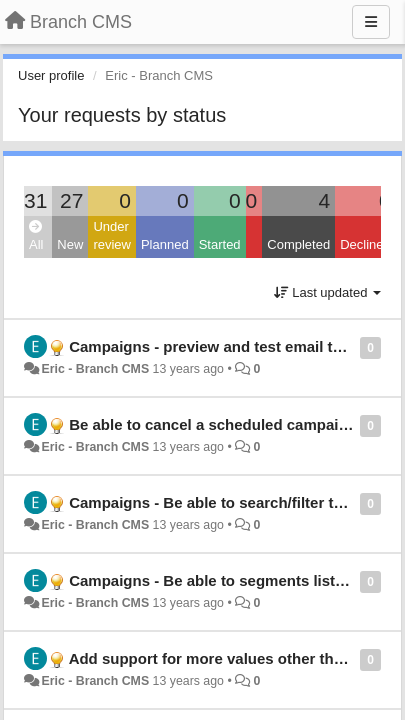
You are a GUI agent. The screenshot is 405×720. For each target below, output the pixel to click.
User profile (51, 75)
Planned (165, 244)
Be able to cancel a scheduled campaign (213, 424)
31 (35, 200)
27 (71, 200)
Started (220, 244)
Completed (298, 244)
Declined (365, 244)
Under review (112, 236)
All (36, 236)
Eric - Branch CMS (95, 369)
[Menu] (371, 22)
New (70, 244)
